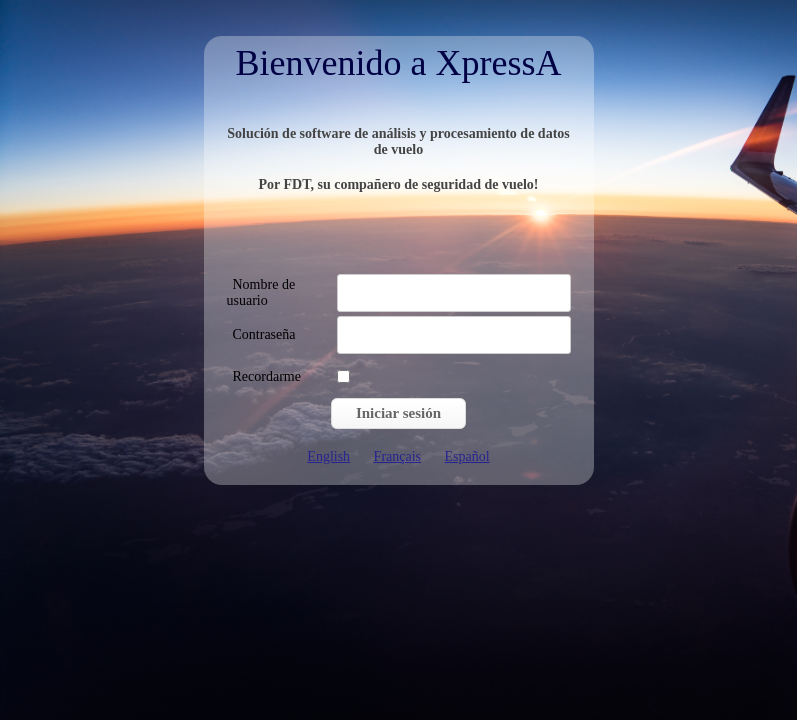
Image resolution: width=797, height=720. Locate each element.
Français (397, 456)
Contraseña (264, 334)
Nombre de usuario (261, 292)
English (328, 456)
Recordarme (267, 376)
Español (467, 456)
